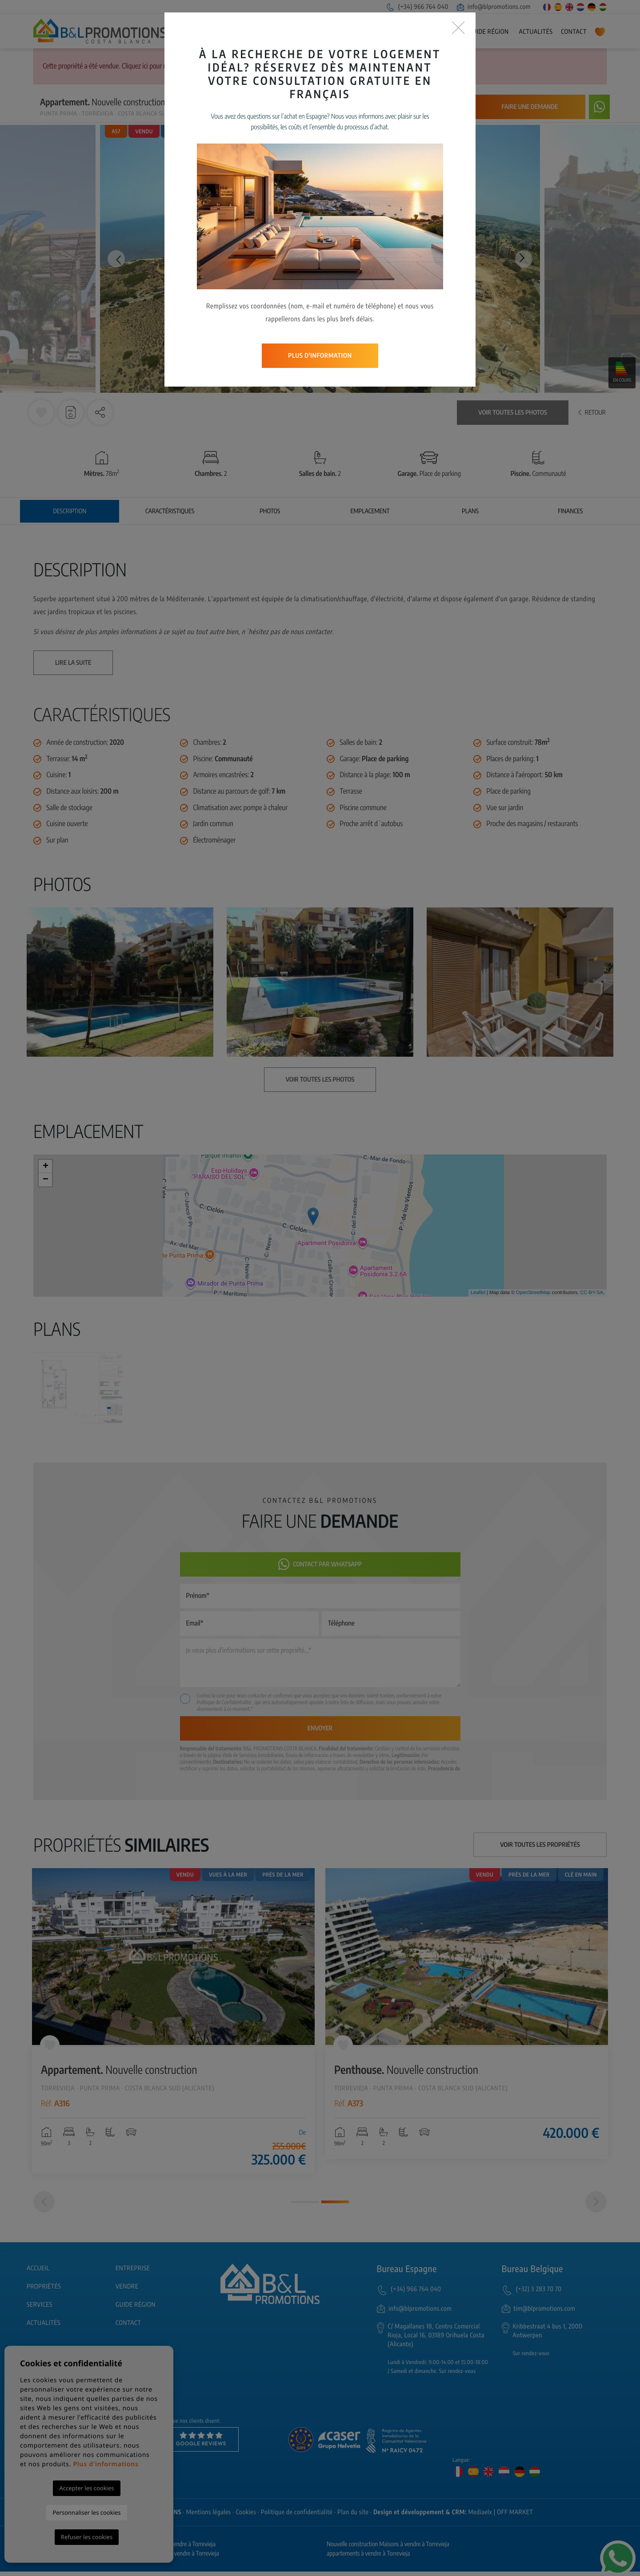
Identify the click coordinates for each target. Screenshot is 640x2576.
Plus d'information (320, 279)
